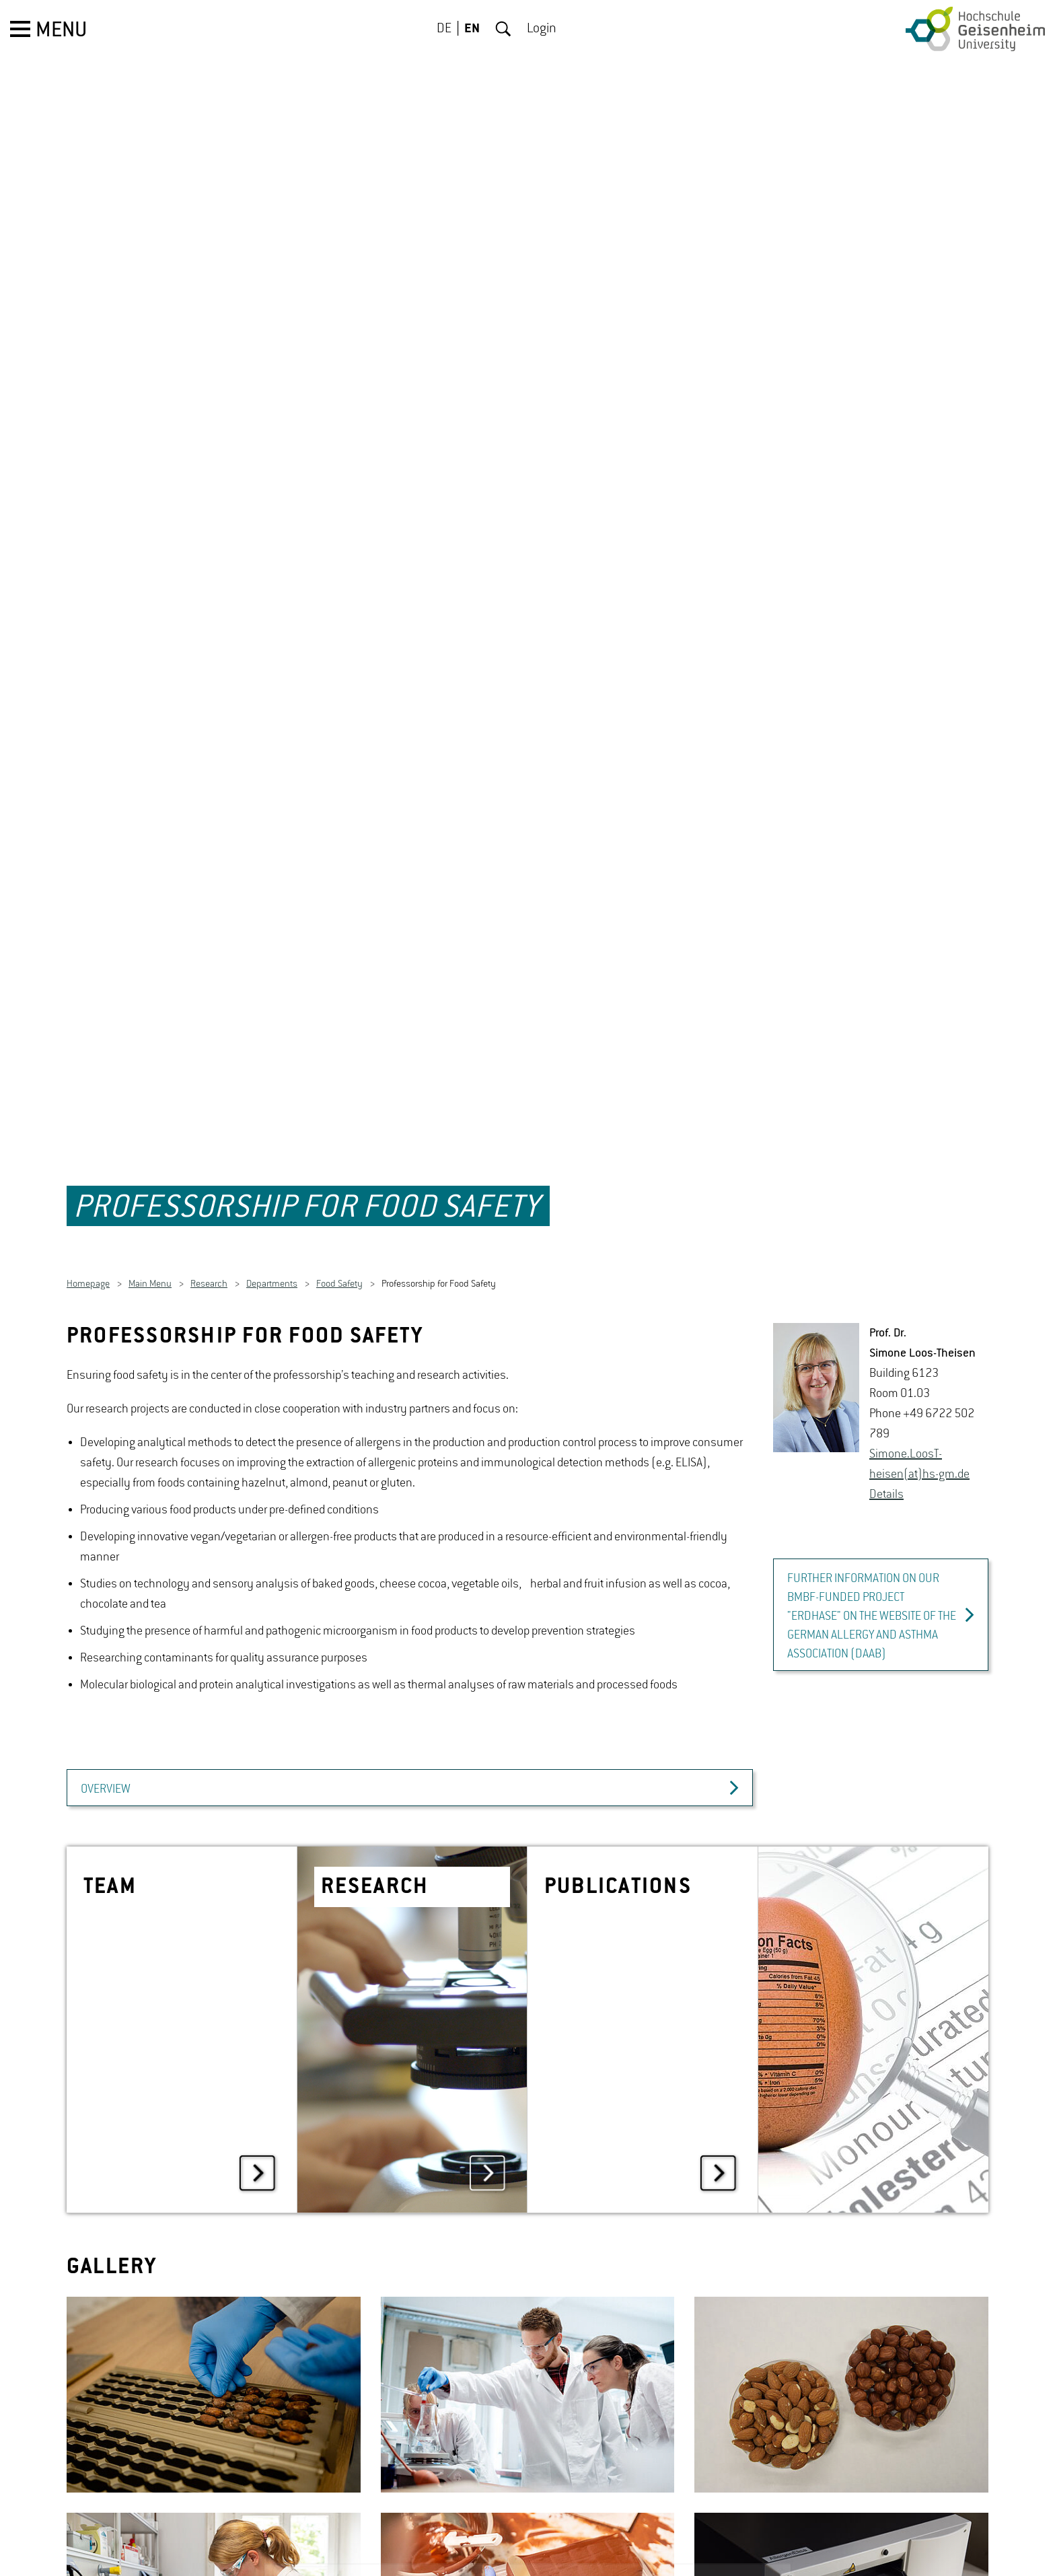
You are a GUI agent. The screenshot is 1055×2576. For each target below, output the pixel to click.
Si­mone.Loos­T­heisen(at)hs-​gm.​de (919, 1389)
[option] (214, 2319)
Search (503, 29)
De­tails (886, 1420)
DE (444, 29)
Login (541, 29)
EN (472, 29)
